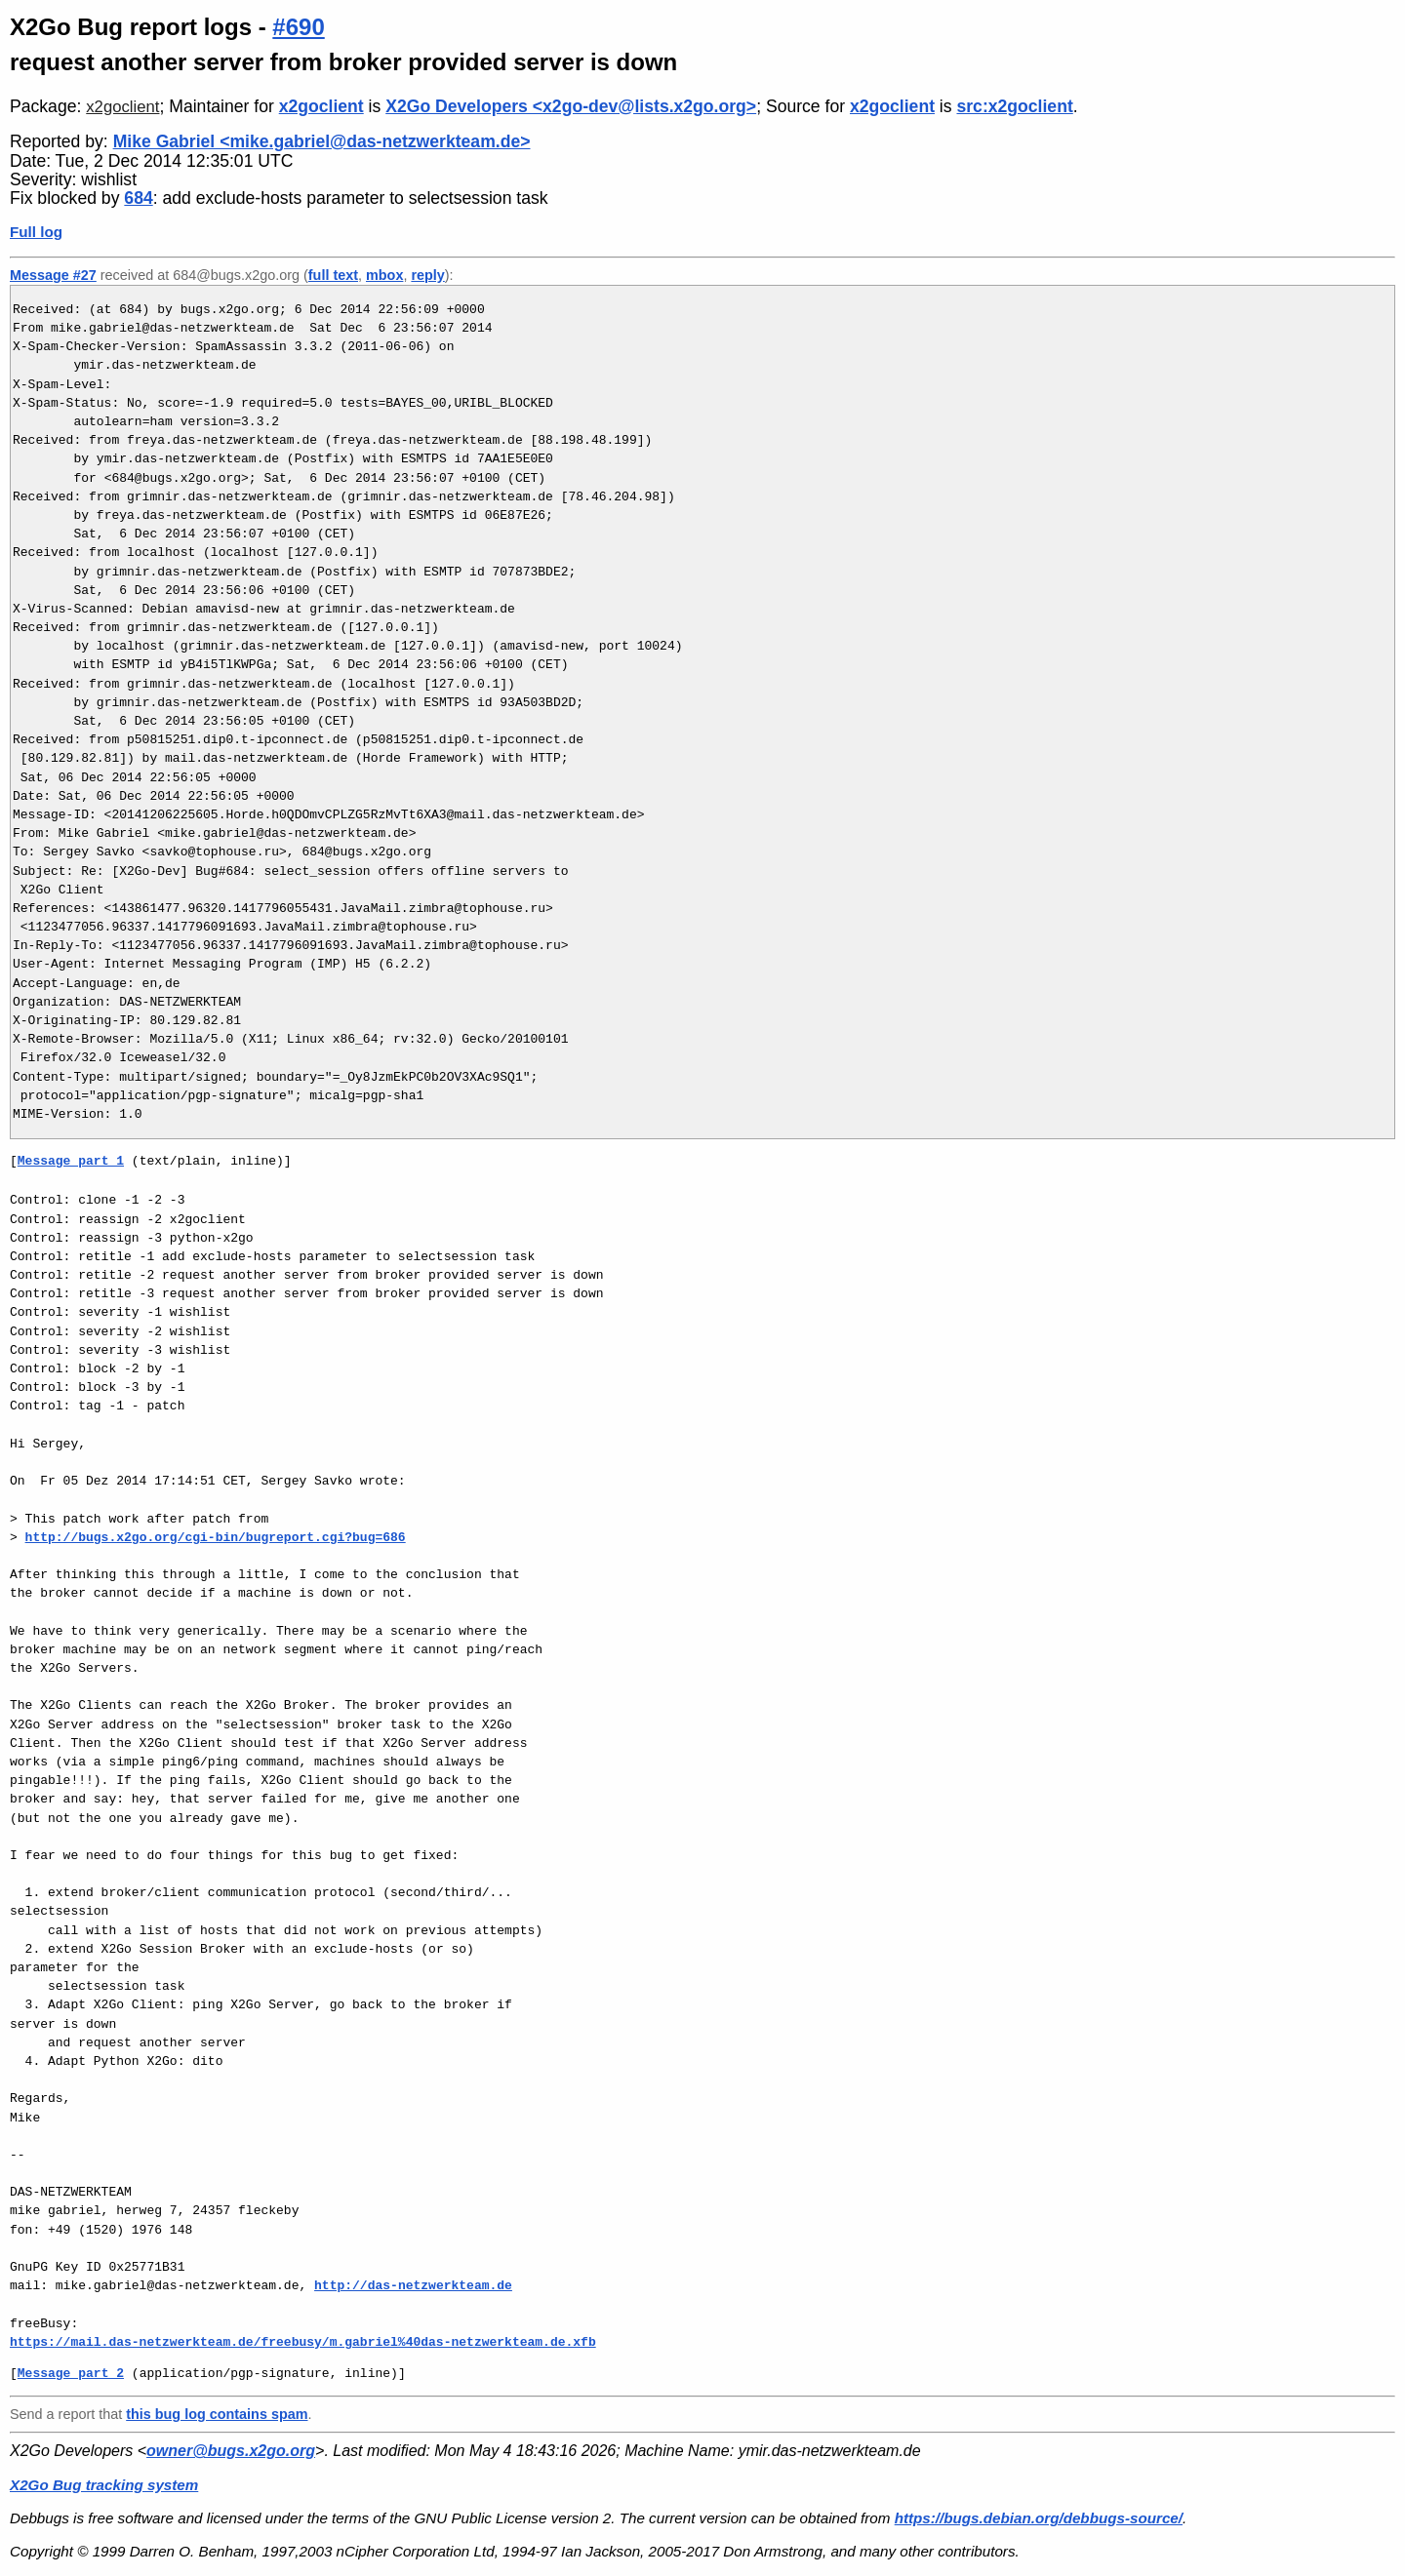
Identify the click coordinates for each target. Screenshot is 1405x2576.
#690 (298, 27)
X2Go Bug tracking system (104, 2485)
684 (138, 198)
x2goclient (122, 107)
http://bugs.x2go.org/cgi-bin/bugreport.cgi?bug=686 (215, 1537)
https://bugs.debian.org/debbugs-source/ (1039, 2518)
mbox (384, 275)
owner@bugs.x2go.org (230, 2450)
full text (333, 275)
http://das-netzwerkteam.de (413, 2285)
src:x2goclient (1014, 106)
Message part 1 (71, 1160)
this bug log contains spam (216, 2414)
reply (427, 275)
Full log (36, 231)
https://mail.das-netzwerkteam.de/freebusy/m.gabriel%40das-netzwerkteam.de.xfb (303, 2342)
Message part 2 (71, 2373)
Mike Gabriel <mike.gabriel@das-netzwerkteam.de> (322, 141)
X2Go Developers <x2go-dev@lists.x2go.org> (570, 106)
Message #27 (53, 275)
